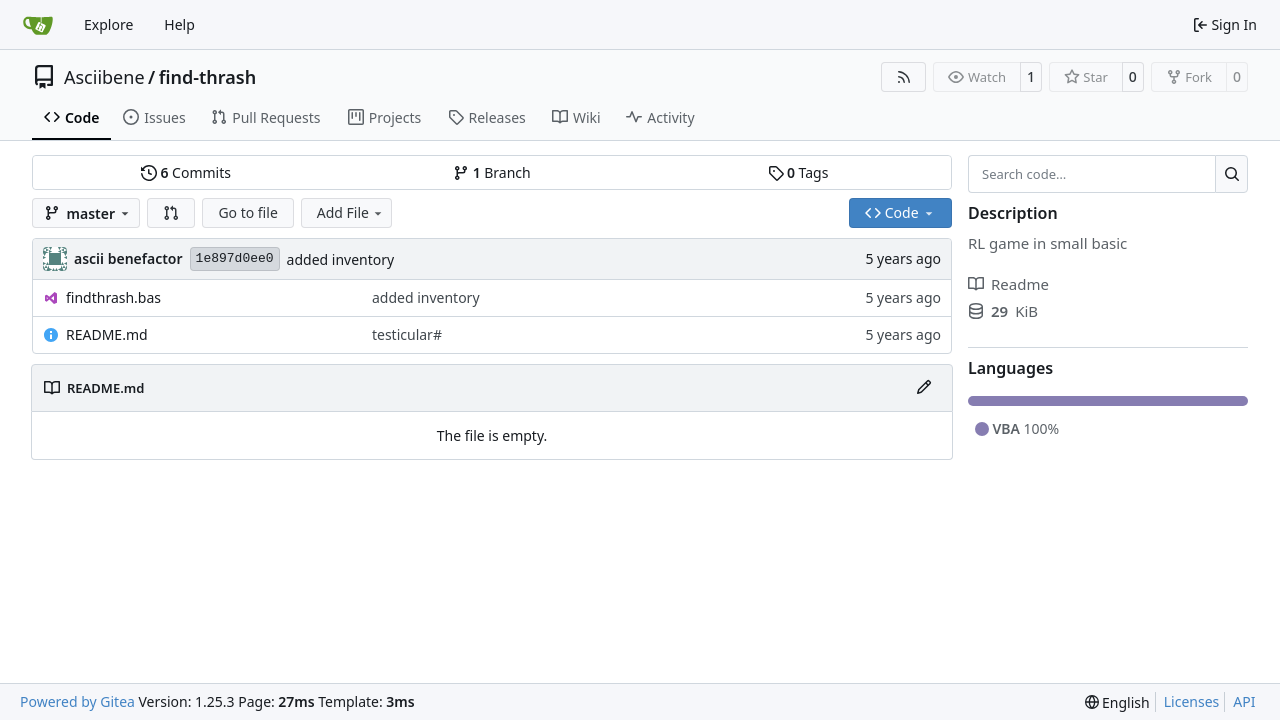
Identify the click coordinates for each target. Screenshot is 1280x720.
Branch (492, 172)
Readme (1008, 284)
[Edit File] (924, 388)
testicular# (407, 334)
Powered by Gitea (77, 701)
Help (179, 24)
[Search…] (1231, 174)
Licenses (1192, 701)
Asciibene (104, 77)
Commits (186, 172)
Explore (108, 24)
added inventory (341, 259)
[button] (171, 213)
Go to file (247, 212)
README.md (107, 334)
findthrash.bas (113, 297)
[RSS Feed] (904, 77)
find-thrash (207, 77)
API (1244, 701)
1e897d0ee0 (235, 258)
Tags (798, 172)
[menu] (1117, 702)
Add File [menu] (351, 212)
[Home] (38, 25)
